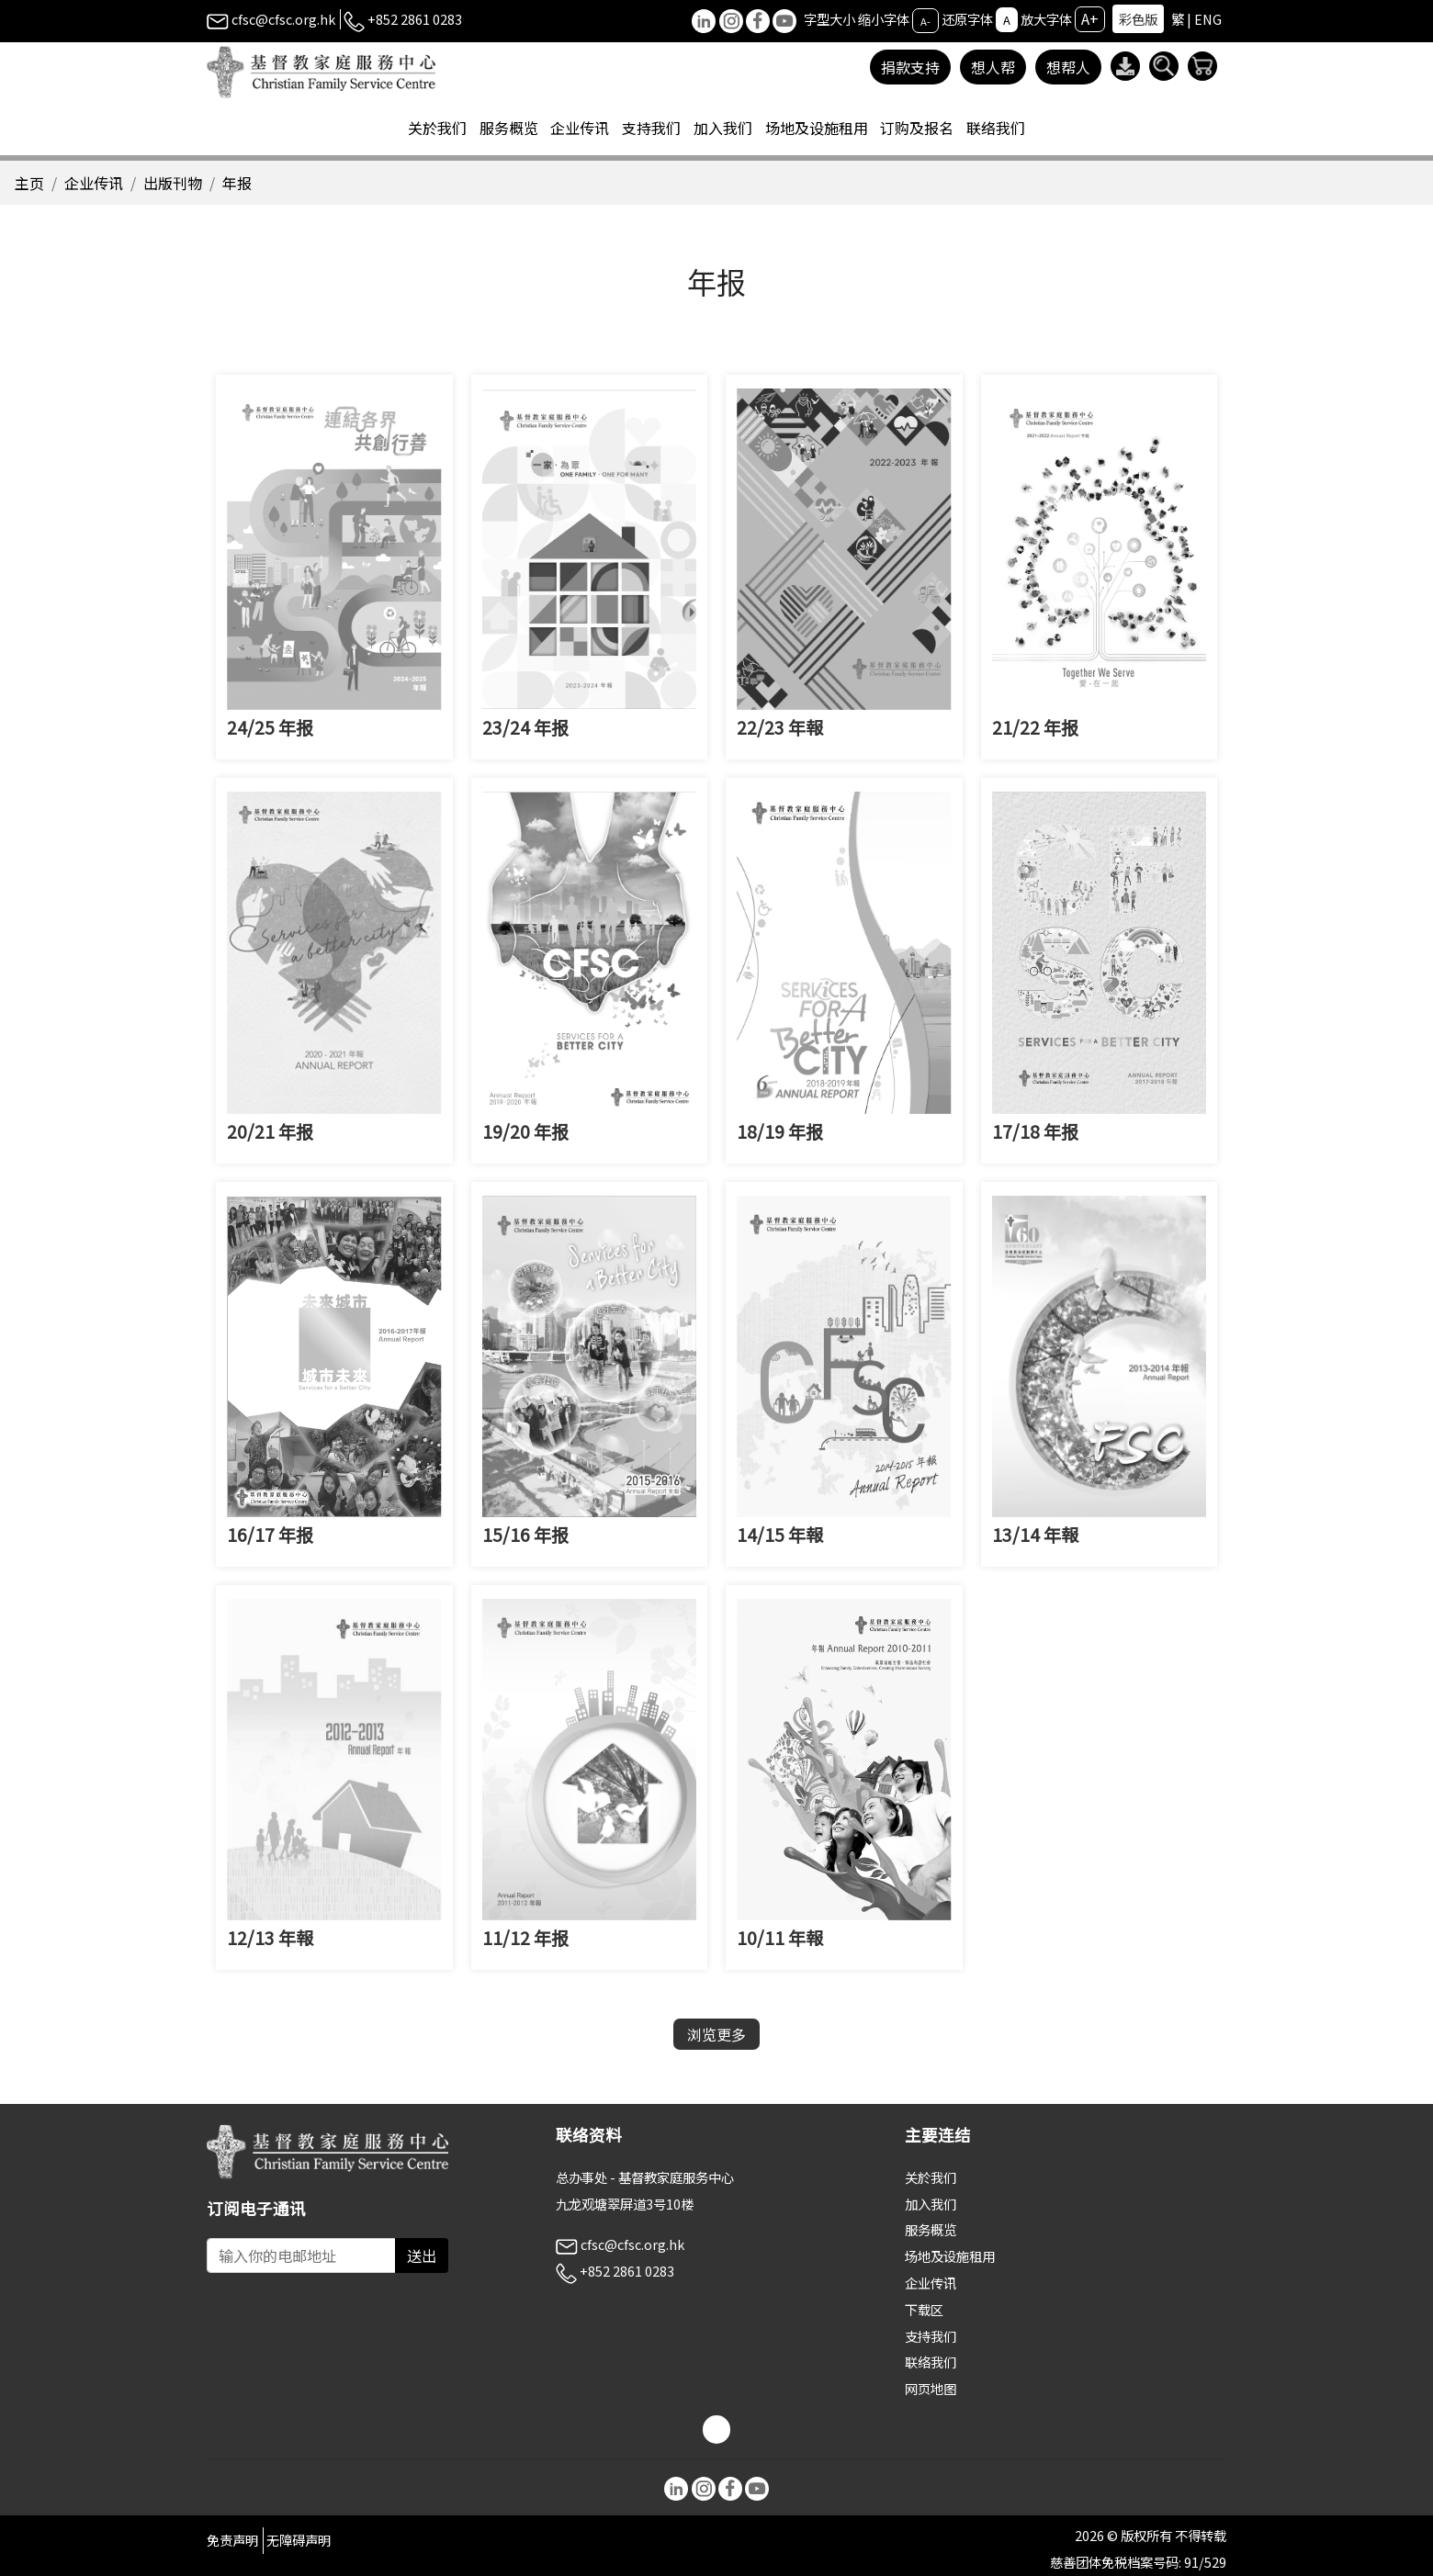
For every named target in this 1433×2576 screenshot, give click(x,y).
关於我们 (930, 2177)
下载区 (924, 2309)
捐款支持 (910, 67)
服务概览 (930, 2229)
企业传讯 (93, 183)
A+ (1090, 18)
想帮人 (1068, 67)
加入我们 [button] (723, 128)
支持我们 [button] (651, 128)
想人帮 (993, 67)
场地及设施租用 (950, 2256)
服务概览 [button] (509, 128)
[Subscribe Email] (301, 2255)
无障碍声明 (298, 2539)
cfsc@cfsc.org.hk (271, 18)
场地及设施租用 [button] (816, 128)
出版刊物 (172, 183)
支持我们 (930, 2335)
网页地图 (930, 2388)
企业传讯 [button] (579, 128)
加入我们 (930, 2203)
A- (925, 20)
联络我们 (995, 128)
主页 (29, 183)
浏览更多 (716, 2034)
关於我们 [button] (437, 128)
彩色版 (1138, 18)
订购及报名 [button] (916, 128)
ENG (1208, 18)
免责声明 (232, 2539)
